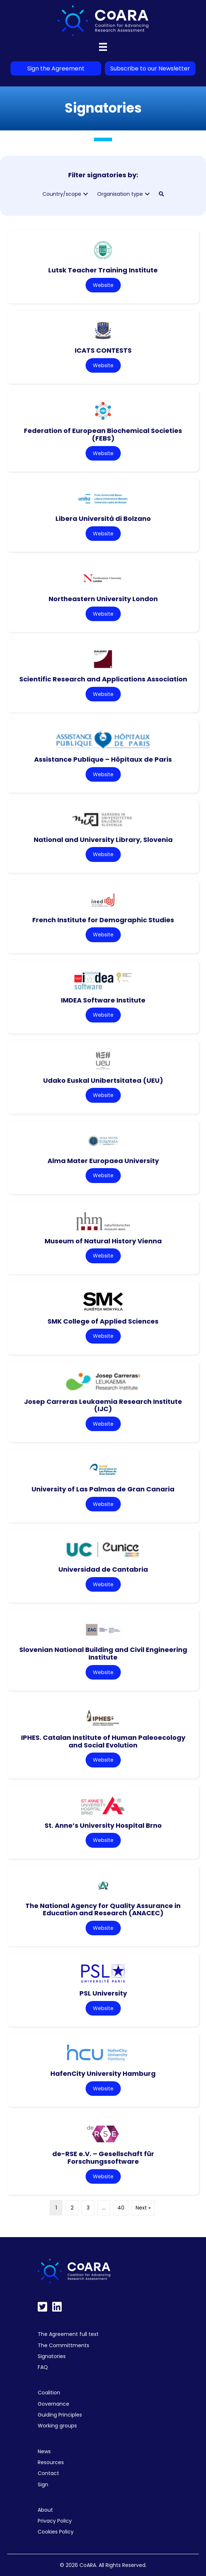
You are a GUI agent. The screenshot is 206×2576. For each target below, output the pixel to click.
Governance (53, 2403)
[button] (85, 194)
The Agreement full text (68, 2334)
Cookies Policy (56, 2531)
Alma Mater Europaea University (103, 1160)
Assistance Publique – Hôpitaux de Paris (103, 759)
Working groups (57, 2425)
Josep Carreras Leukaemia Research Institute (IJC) (103, 1405)
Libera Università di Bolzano (103, 518)
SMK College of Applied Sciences (103, 1321)
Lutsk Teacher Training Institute (103, 270)
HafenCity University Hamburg (103, 2073)
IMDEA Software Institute (103, 1000)
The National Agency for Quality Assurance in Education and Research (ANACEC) (103, 1909)
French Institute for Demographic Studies (103, 919)
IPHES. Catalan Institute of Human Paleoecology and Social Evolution (103, 1741)
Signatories (52, 2356)
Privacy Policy (55, 2520)
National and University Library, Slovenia (103, 839)
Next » (143, 2207)
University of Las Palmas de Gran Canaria (103, 1489)
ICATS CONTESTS (103, 350)
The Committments (63, 2345)
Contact (48, 2473)
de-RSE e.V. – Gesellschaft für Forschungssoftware (103, 2157)
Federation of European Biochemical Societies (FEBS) (103, 434)
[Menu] (103, 47)
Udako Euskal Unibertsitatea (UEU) (103, 1080)
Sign (43, 2484)
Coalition (49, 2392)
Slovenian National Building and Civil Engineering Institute (103, 1653)
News (44, 2451)
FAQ (43, 2367)
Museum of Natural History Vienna (103, 1241)
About (45, 2510)
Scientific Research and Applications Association (103, 679)
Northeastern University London (103, 598)
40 (121, 2207)
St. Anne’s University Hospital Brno (103, 1825)
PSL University (103, 1993)
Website (103, 285)
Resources (51, 2462)
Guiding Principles (60, 2414)
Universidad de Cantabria (103, 1569)
